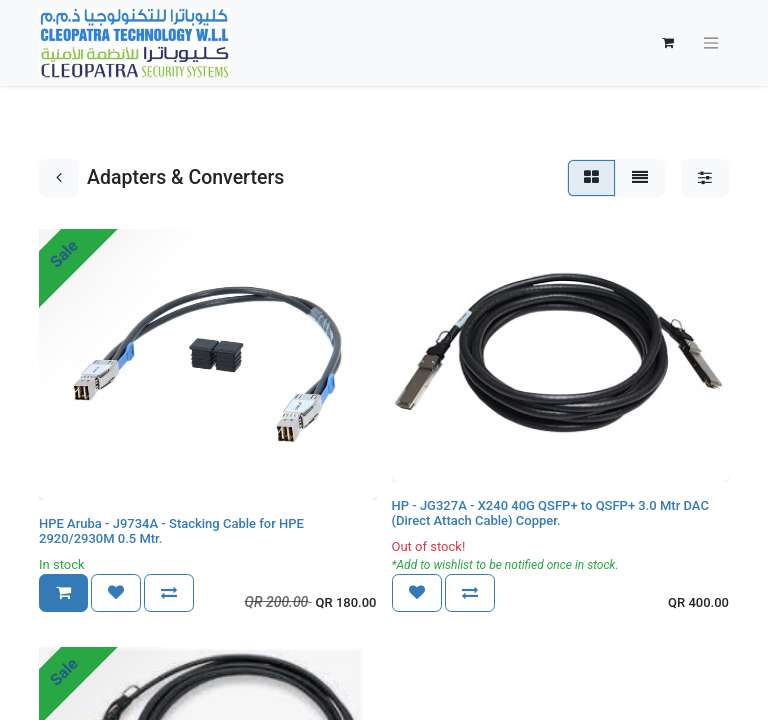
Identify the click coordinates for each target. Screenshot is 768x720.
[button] (63, 593)
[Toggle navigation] (711, 43)
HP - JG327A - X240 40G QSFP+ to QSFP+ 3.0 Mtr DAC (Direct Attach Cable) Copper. (550, 513)
